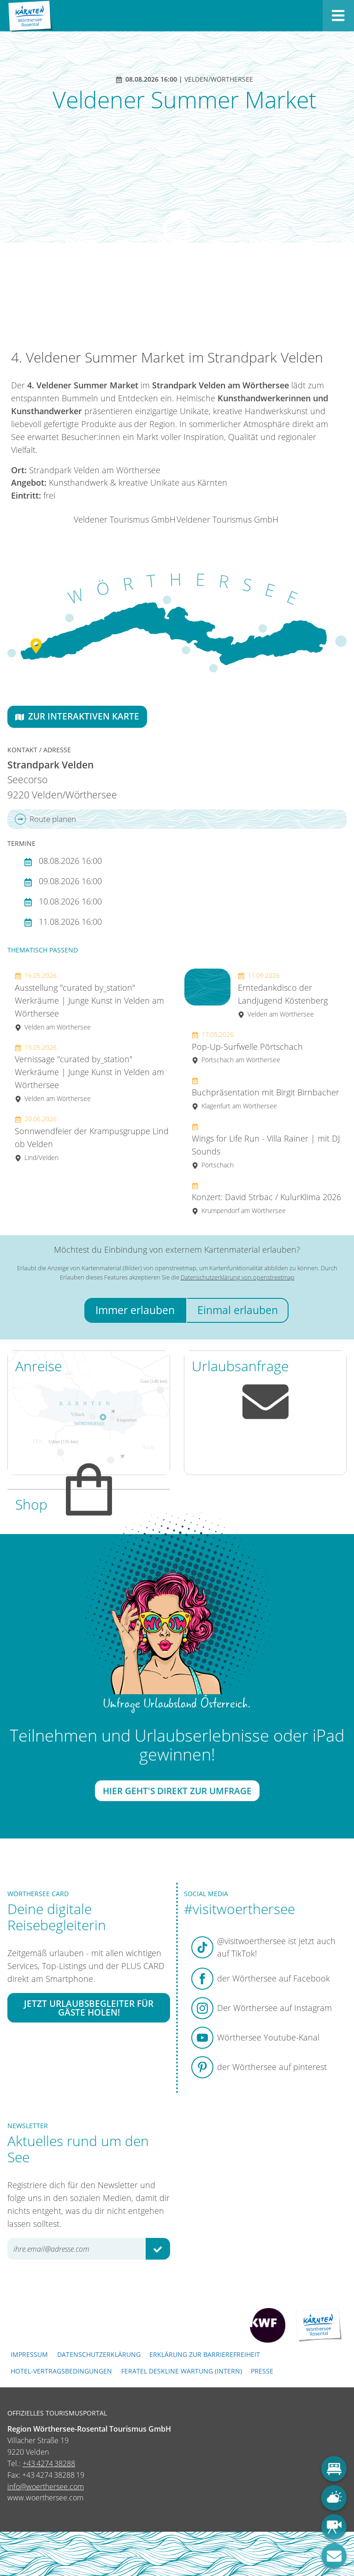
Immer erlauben (135, 1310)
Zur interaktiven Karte (77, 716)
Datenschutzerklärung (99, 2354)
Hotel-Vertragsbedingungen (61, 2371)
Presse (262, 2371)
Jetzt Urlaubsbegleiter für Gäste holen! (88, 2007)
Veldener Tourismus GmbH (125, 519)
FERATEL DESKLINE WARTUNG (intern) (181, 2371)
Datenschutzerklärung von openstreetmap (238, 1277)
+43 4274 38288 (49, 2463)
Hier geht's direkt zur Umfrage (177, 1791)
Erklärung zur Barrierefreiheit (204, 2354)
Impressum (29, 2354)
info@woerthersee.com (45, 2486)
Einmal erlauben (237, 1310)
